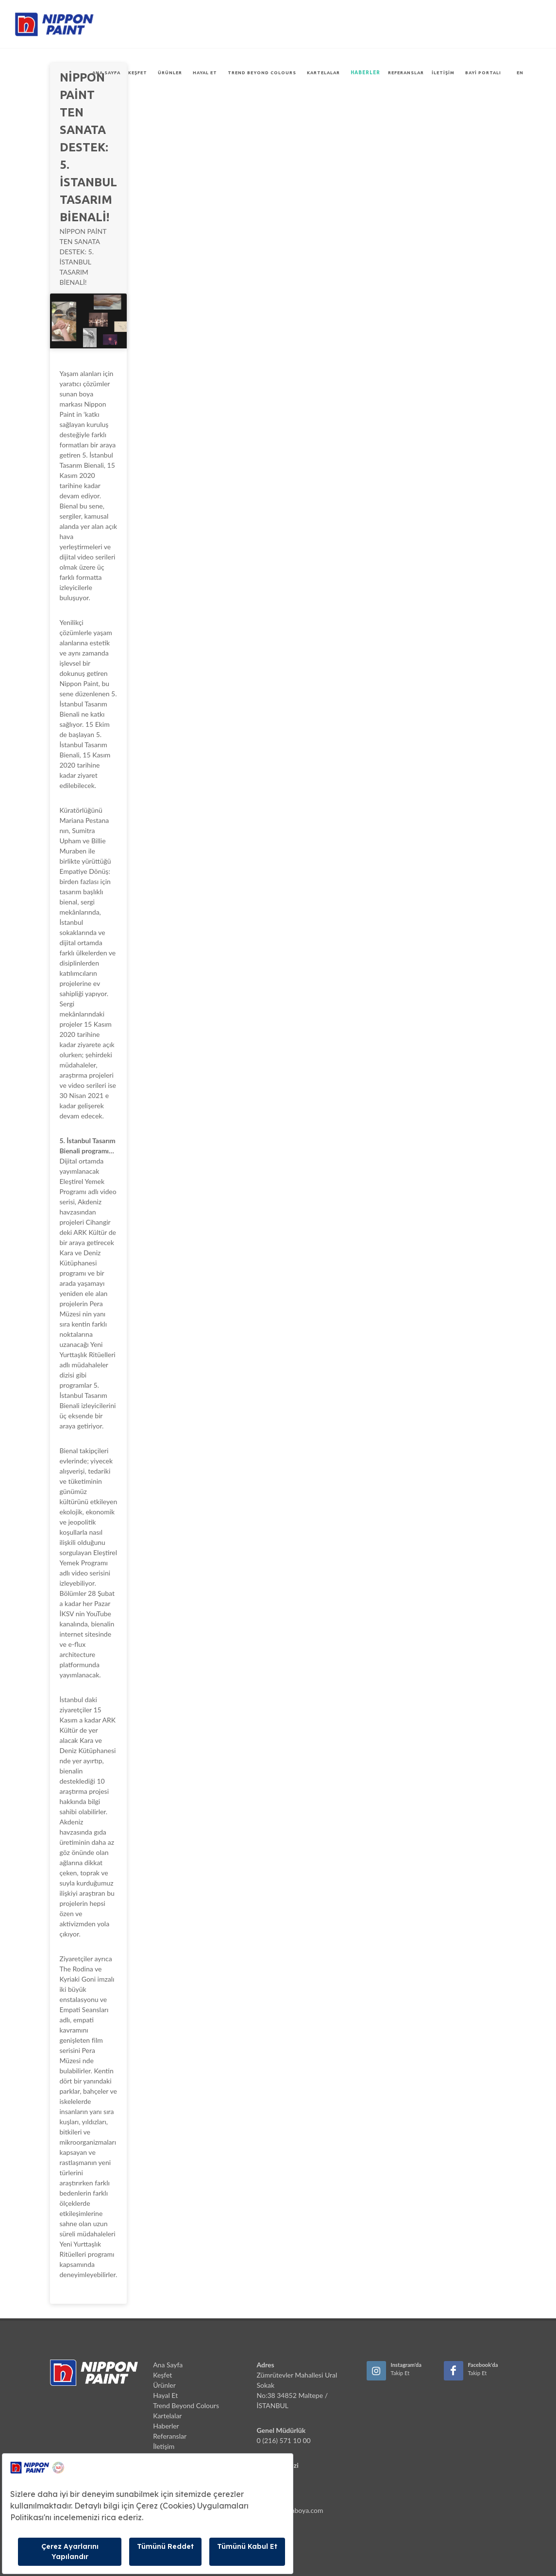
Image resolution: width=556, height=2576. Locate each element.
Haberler (365, 72)
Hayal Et (205, 72)
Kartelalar (323, 72)
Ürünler (170, 72)
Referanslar (406, 72)
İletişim (443, 72)
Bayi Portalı (483, 72)
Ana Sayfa (106, 72)
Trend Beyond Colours (262, 72)
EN (520, 72)
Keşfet (137, 72)
